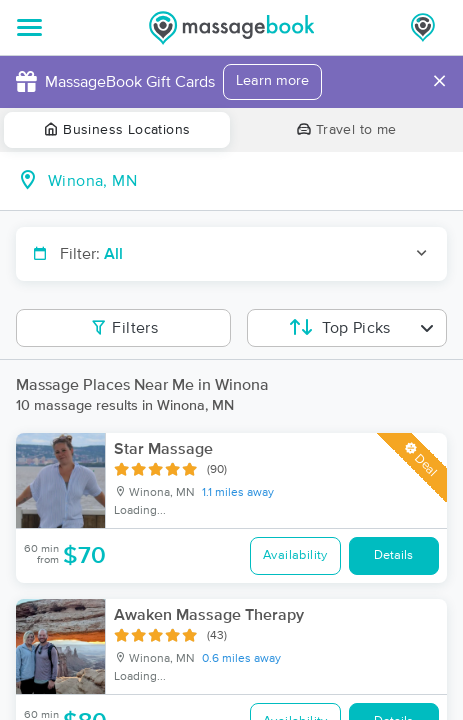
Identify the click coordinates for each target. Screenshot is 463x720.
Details (393, 555)
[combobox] (247, 181)
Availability (295, 555)
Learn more (272, 81)
